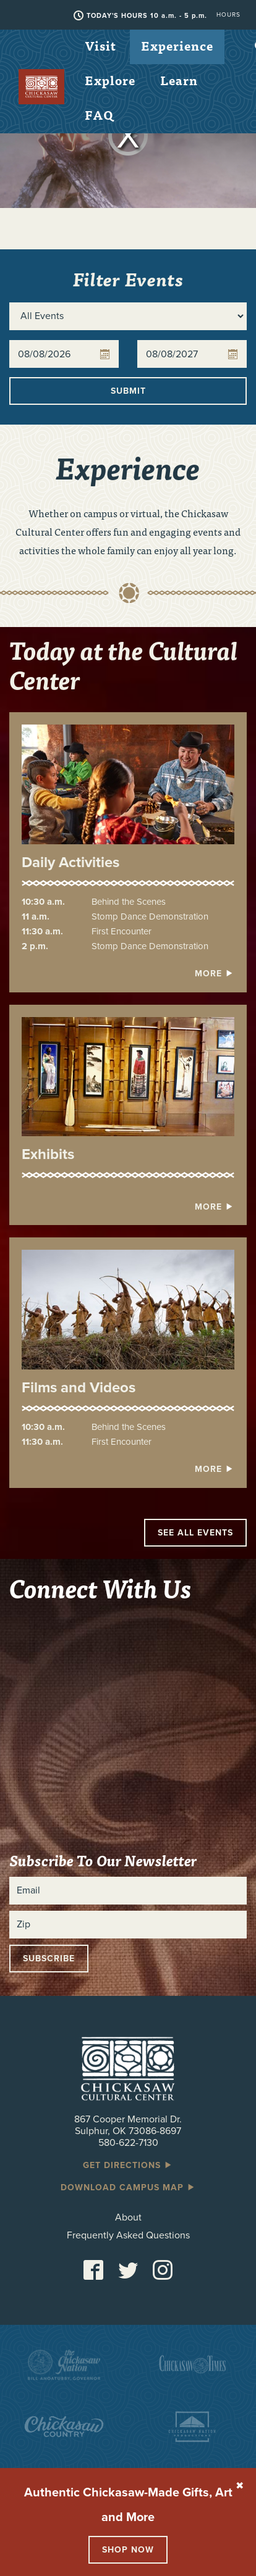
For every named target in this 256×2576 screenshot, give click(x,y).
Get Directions (128, 2165)
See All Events (195, 1532)
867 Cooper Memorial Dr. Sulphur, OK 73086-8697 (128, 2125)
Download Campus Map (128, 2187)
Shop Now (128, 2550)
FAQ (99, 114)
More (214, 973)
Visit (100, 45)
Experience (177, 45)
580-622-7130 (128, 2143)
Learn (179, 80)
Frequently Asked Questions (128, 2236)
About (128, 2218)
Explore (110, 80)
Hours (228, 15)
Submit (128, 391)
